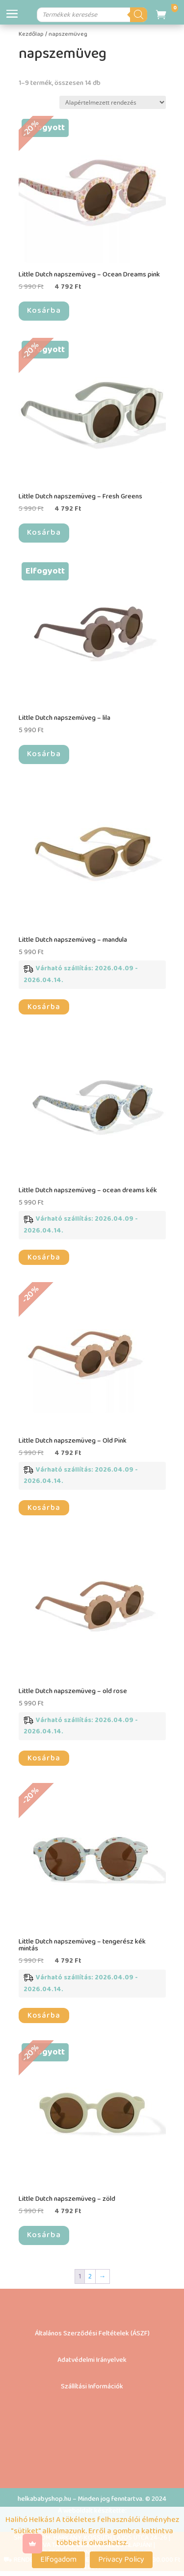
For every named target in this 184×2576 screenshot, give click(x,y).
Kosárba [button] (43, 1007)
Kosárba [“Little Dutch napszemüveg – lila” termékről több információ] (44, 754)
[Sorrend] (112, 102)
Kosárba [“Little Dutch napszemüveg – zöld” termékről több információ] (44, 2235)
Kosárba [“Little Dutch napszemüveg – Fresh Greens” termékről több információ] (44, 532)
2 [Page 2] (90, 2276)
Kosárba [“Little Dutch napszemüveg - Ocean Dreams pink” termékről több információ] (44, 310)
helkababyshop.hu (44, 2499)
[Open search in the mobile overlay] (93, 14)
